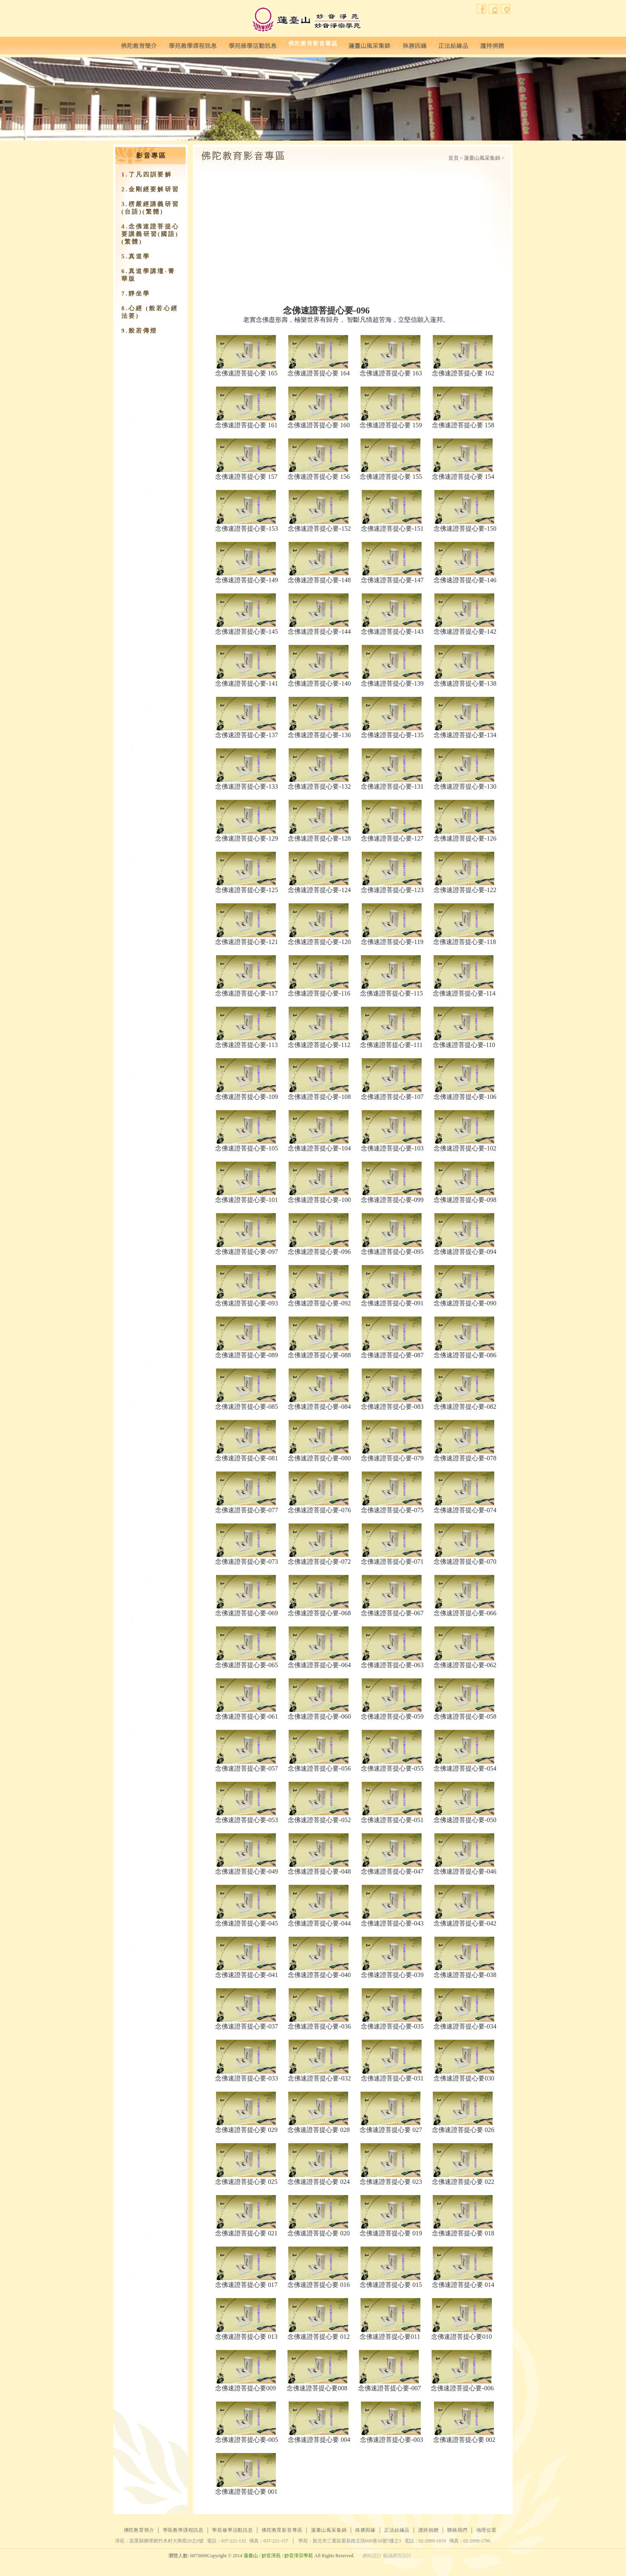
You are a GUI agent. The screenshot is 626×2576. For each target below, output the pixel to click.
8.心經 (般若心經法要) (149, 312)
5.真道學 (135, 256)
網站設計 (372, 2555)
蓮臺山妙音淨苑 (306, 20)
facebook (482, 9)
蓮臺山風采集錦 (370, 44)
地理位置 (506, 9)
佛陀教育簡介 (139, 44)
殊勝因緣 (414, 44)
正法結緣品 (453, 44)
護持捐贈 (492, 44)
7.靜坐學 (135, 293)
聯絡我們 (494, 9)
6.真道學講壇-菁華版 (148, 275)
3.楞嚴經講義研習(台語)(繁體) (150, 208)
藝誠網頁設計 (397, 2555)
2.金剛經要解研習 (150, 189)
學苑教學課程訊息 (193, 44)
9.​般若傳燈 (139, 330)
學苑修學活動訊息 (252, 44)
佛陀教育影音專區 (312, 44)
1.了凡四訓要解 (146, 174)
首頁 (453, 158)
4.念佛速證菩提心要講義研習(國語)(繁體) (150, 234)
